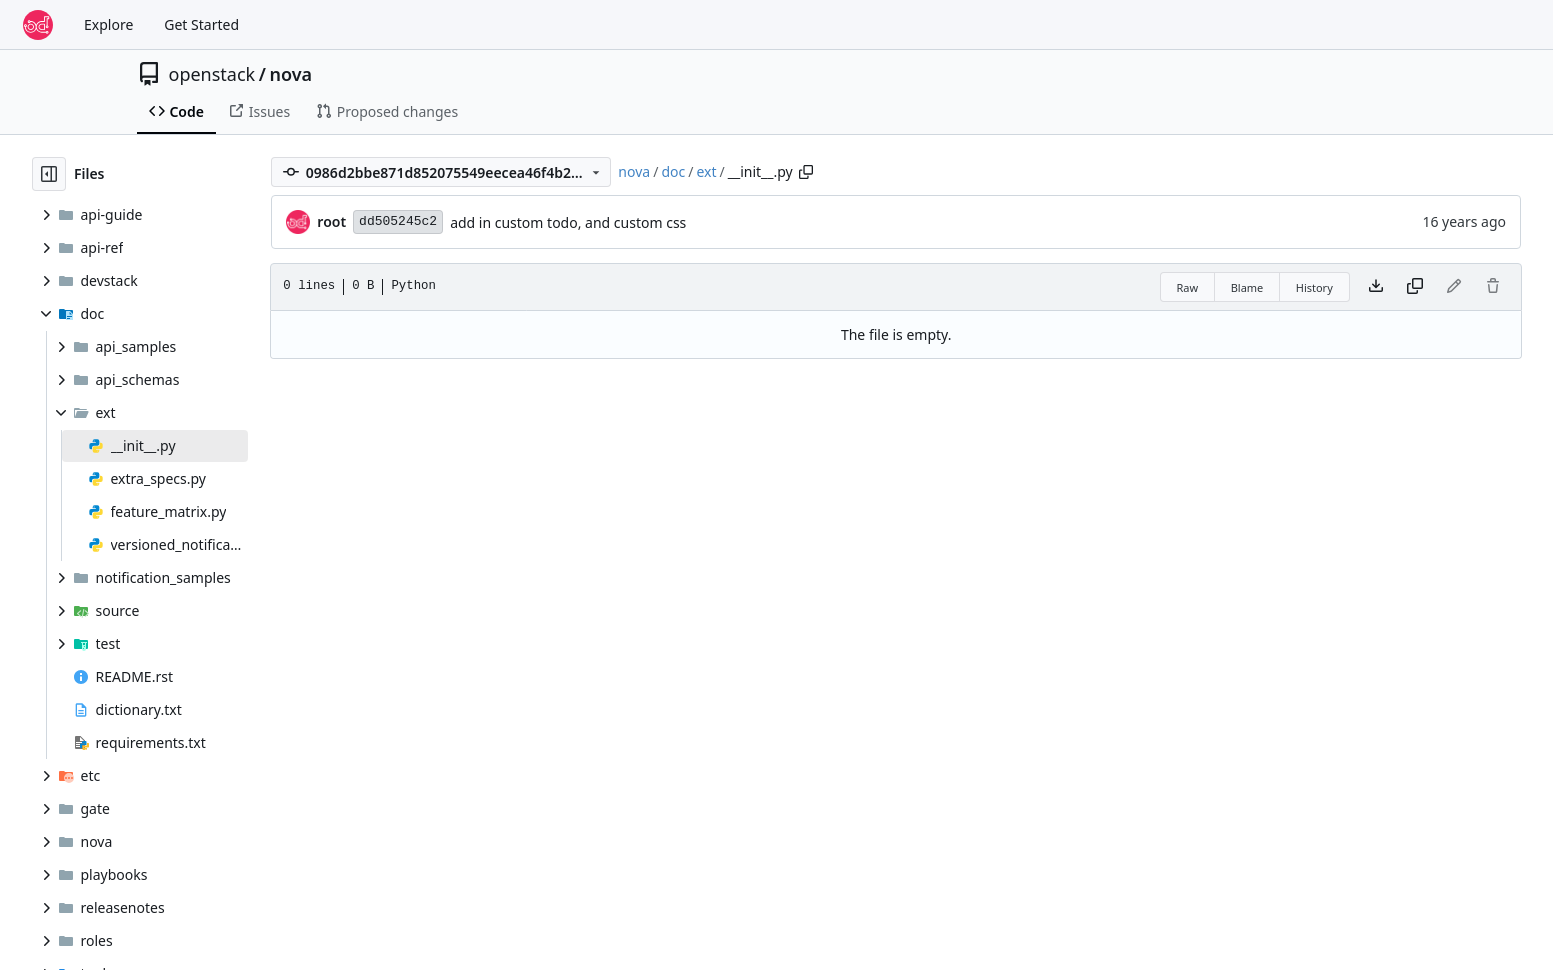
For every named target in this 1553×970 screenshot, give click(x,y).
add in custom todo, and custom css (568, 222)
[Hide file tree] (49, 174)
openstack (212, 74)
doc (673, 171)
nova (290, 74)
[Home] (38, 25)
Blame (1247, 287)
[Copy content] (1415, 287)
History (1314, 287)
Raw (1188, 287)
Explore (108, 24)
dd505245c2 (398, 221)
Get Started (201, 24)
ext (706, 171)
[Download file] (1376, 287)
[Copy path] (806, 172)
